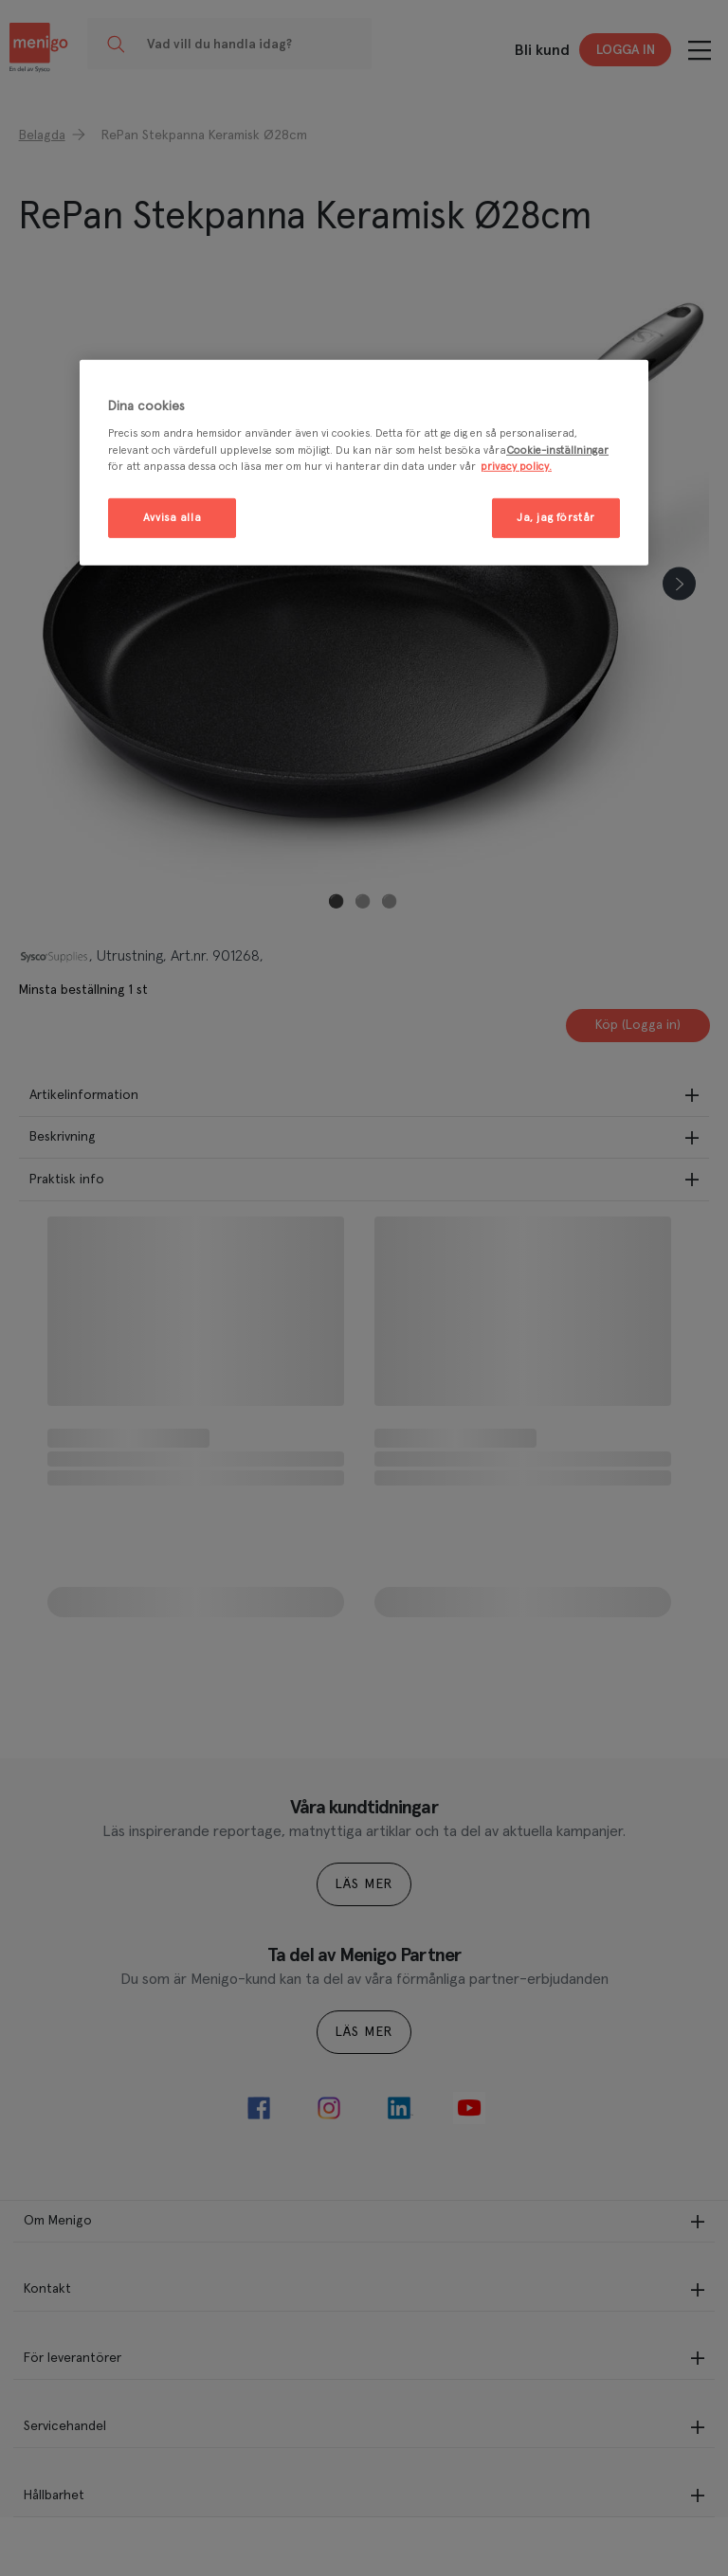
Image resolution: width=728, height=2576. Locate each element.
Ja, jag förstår (556, 517)
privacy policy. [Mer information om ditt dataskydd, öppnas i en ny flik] (516, 465)
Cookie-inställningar (557, 449)
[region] (364, 463)
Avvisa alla (172, 517)
